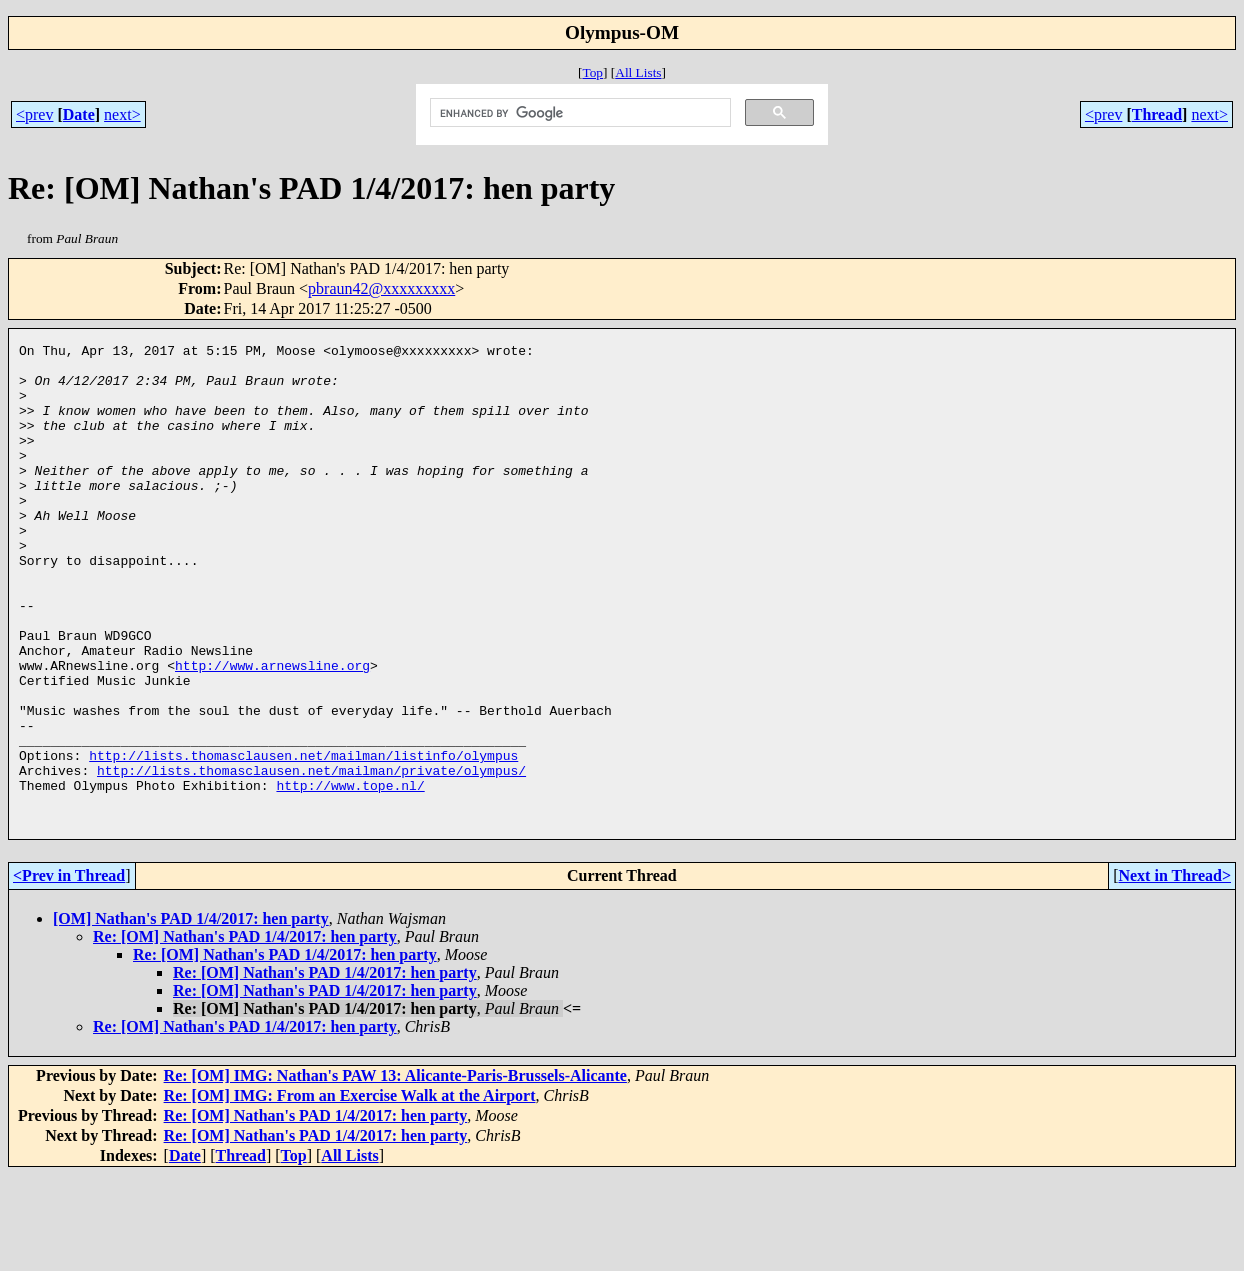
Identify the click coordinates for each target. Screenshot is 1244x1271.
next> (122, 114)
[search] (579, 113)
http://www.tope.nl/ (350, 875)
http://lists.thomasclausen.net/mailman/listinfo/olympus (303, 839)
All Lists (638, 72)
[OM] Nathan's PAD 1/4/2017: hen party (191, 1014)
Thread (1157, 114)
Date (79, 114)
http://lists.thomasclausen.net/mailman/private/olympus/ (311, 857)
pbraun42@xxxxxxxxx (381, 288)
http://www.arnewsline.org (272, 731)
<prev (34, 114)
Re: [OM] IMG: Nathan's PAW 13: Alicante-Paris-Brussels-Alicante (395, 1171)
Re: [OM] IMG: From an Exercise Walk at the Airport (350, 1191)
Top (592, 72)
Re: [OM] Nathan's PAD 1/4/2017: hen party (245, 1032)
